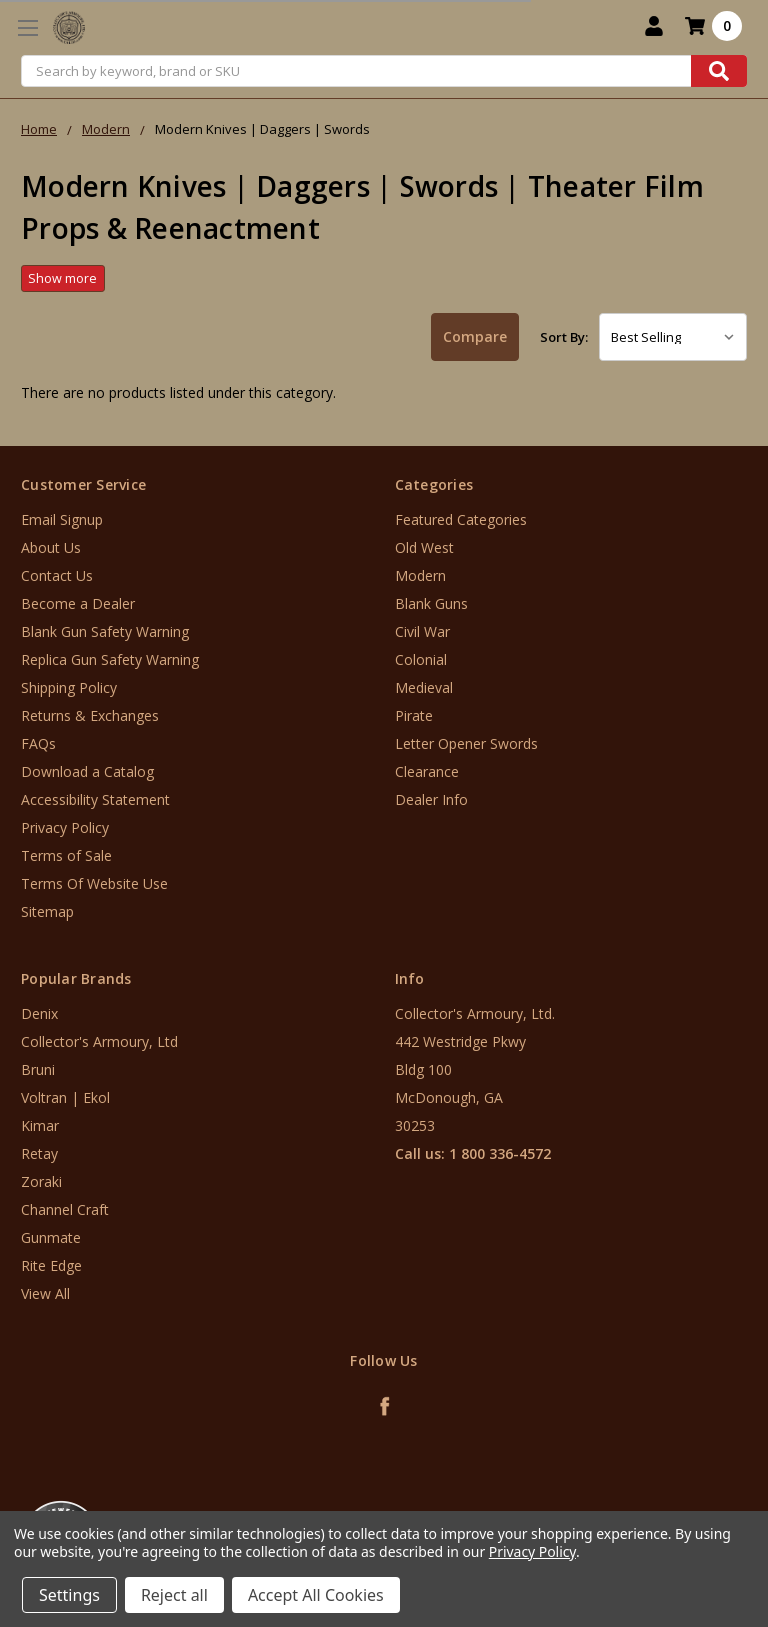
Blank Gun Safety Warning (105, 631)
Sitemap (47, 911)
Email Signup (62, 519)
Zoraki (41, 1181)
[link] (685, 1506)
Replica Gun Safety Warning (110, 659)
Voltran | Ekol (65, 1097)
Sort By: (564, 337)
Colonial (421, 659)
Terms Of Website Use (94, 883)
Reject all (174, 1595)
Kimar (40, 1125)
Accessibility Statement (95, 799)
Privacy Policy (65, 827)
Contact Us (57, 575)
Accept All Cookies (316, 1595)
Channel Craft (65, 1209)
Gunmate (51, 1237)
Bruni (38, 1069)
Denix (39, 1013)
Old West (424, 547)
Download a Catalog (87, 771)
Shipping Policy (69, 687)
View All (45, 1293)
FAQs (38, 743)
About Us (51, 547)
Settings (69, 1595)
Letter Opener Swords (466, 743)
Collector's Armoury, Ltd (99, 1041)
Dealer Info (431, 799)
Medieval (424, 687)
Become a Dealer (78, 603)
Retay (39, 1153)
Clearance (427, 771)
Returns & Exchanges (90, 715)
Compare (475, 336)
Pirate (414, 715)
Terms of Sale (66, 855)
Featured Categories (461, 519)
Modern (420, 575)
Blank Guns (431, 603)
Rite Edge (51, 1265)
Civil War (422, 631)
